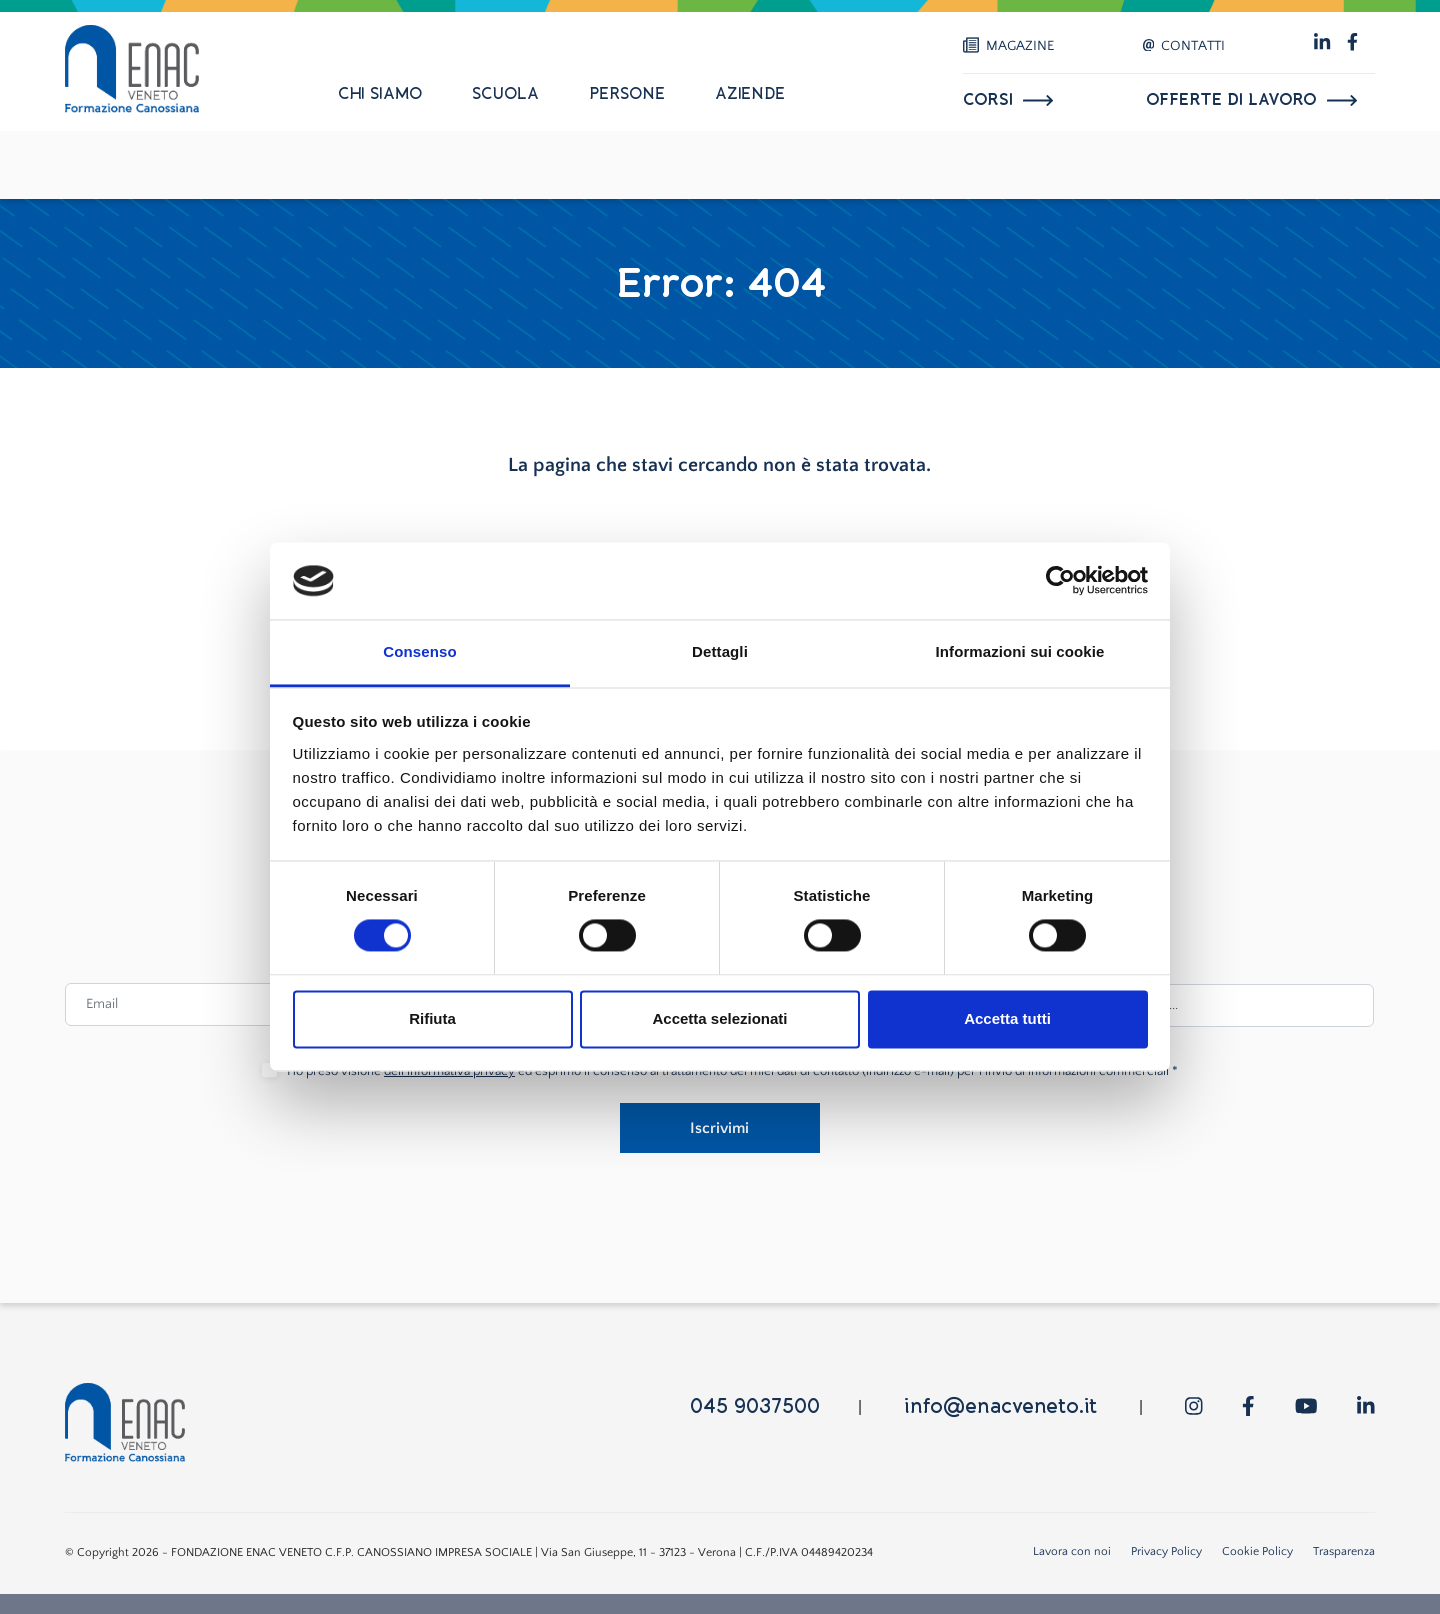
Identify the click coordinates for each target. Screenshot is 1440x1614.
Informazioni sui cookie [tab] (1020, 651)
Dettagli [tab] (720, 651)
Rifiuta (432, 1018)
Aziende (750, 94)
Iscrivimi (719, 1128)
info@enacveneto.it (1000, 1406)
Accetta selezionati (719, 1018)
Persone (627, 94)
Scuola (505, 94)
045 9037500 (755, 1406)
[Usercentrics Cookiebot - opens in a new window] (1060, 581)
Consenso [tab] (419, 651)
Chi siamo (380, 94)
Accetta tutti (1007, 1018)
